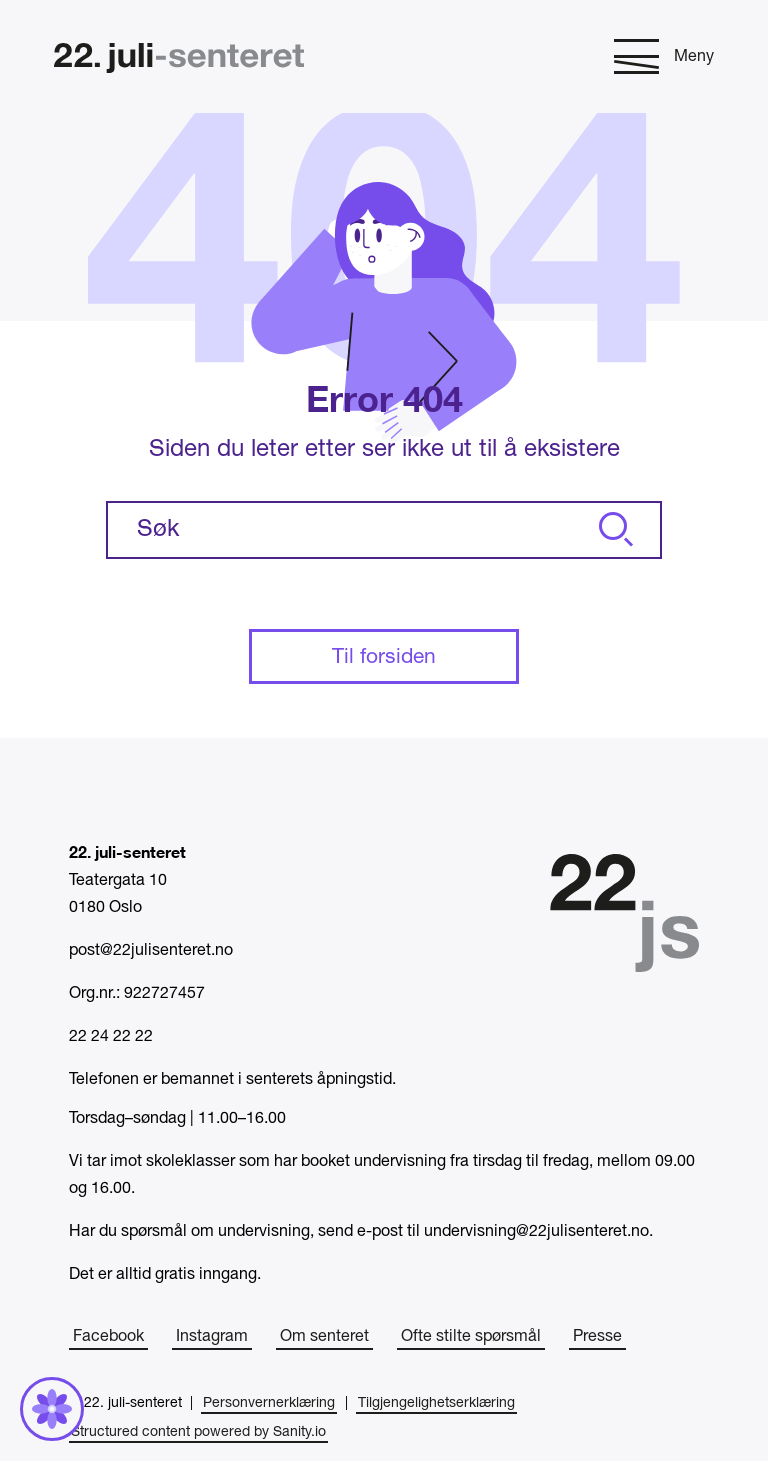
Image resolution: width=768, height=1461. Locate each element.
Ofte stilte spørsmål (471, 1337)
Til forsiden (384, 657)
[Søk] (613, 530)
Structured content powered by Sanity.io (198, 1432)
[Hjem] (179, 60)
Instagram (212, 1337)
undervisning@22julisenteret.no (536, 1232)
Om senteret (324, 1337)
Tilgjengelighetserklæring (436, 1403)
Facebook (108, 1337)
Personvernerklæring (269, 1403)
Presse (597, 1337)
